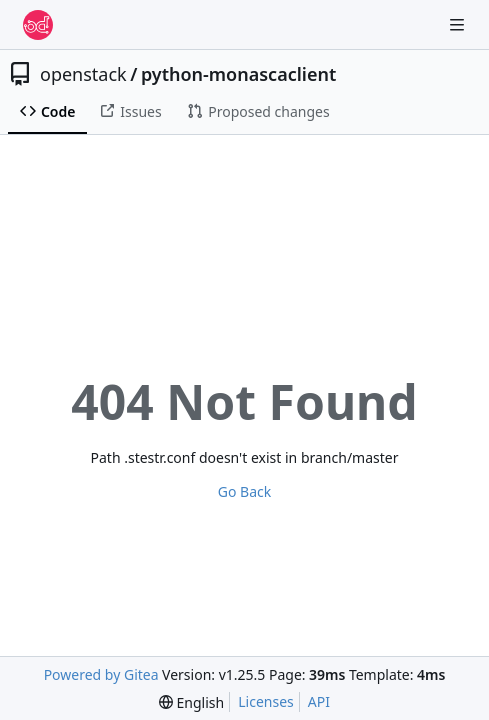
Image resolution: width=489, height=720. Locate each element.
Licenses (266, 701)
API (319, 701)
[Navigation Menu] (459, 24)
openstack (83, 74)
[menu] (191, 702)
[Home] (38, 25)
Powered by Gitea (101, 674)
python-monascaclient (238, 74)
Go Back (244, 491)
